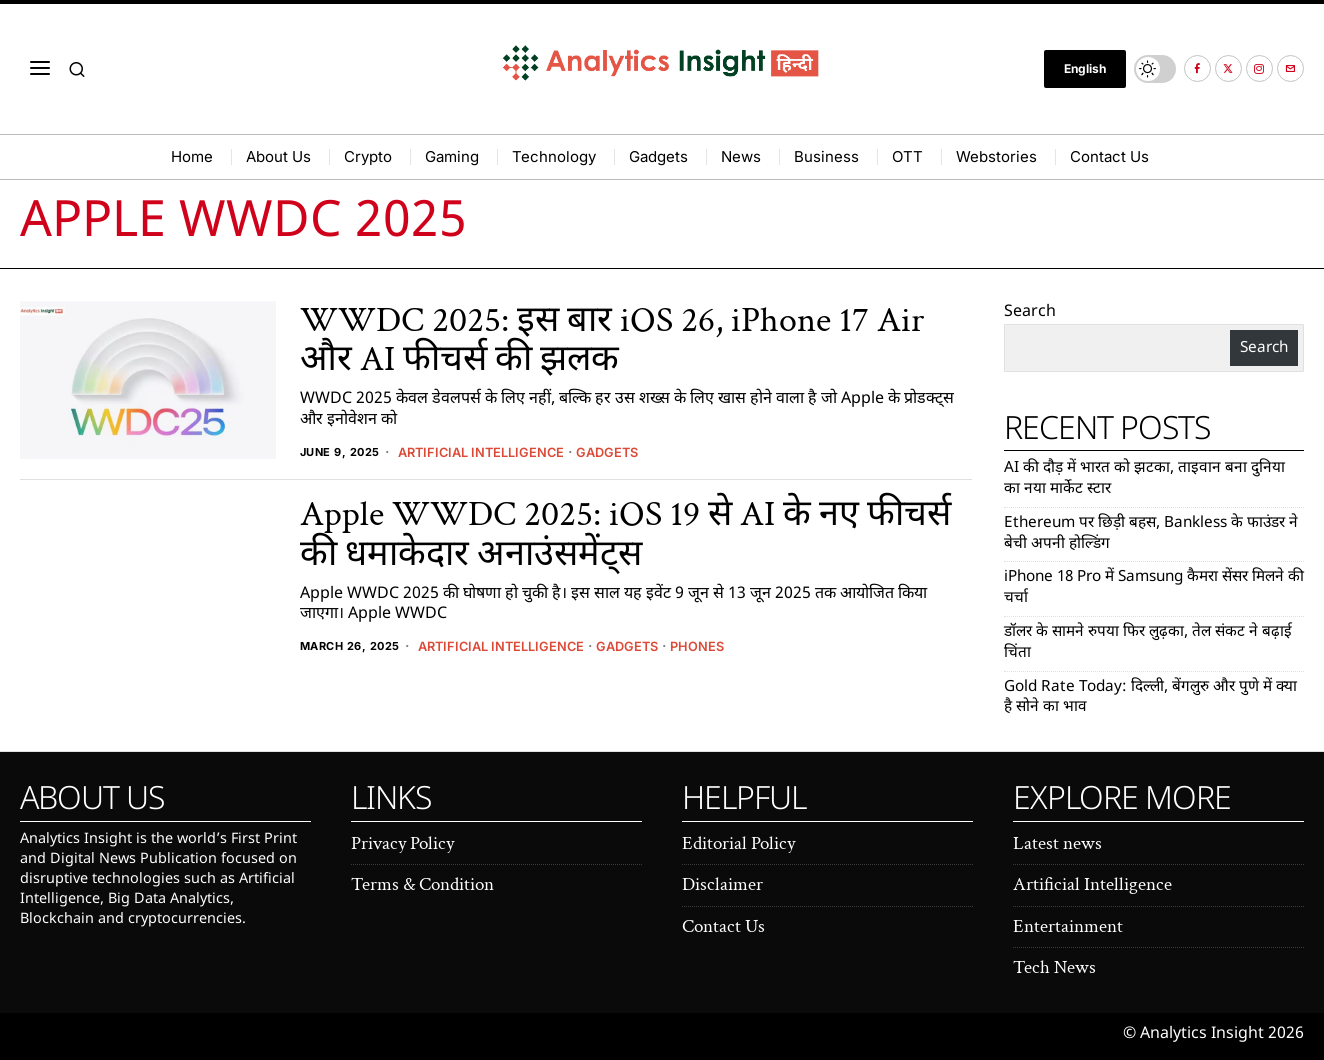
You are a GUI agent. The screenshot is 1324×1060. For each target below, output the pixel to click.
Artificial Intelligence (487, 451)
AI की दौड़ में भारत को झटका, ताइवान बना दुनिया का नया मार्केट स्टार (1147, 479)
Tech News (1054, 967)
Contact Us (723, 926)
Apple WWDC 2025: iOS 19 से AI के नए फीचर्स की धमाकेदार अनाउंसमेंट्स (625, 534)
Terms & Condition (422, 884)
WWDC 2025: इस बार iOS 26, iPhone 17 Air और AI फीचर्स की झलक (612, 340)
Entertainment (1068, 926)
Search (1030, 312)
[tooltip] (1197, 68)
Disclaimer (722, 884)
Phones (716, 645)
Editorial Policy (738, 843)
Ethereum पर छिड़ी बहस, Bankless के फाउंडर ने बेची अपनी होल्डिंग (1152, 534)
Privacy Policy (402, 843)
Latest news (1057, 843)
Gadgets (622, 451)
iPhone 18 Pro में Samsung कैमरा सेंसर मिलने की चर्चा (1136, 588)
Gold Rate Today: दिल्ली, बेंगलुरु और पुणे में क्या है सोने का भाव (1144, 698)
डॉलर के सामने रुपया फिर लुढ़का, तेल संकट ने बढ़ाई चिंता (1153, 643)
